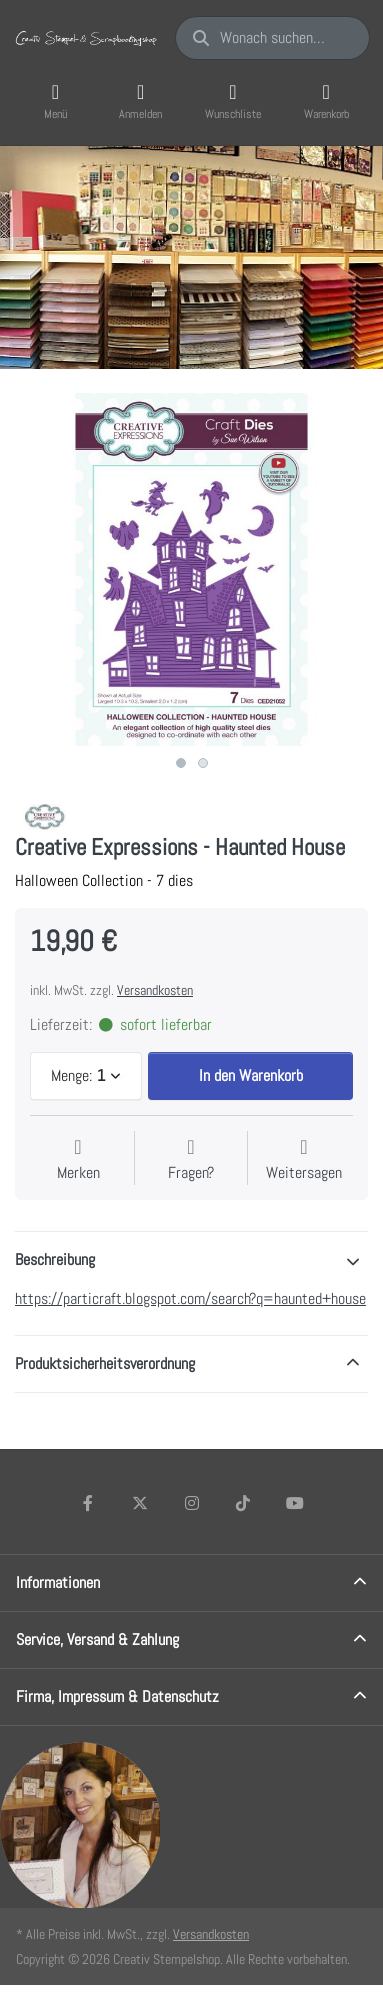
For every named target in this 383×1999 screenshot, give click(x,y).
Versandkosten (155, 990)
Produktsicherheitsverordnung (105, 1363)
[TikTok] (243, 1503)
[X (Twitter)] (140, 1503)
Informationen (58, 1582)
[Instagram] (192, 1503)
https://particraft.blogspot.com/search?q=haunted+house (190, 1298)
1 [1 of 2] (181, 763)
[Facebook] (89, 1503)
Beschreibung (55, 1259)
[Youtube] (295, 1503)
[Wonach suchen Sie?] (272, 38)
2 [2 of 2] (203, 763)
